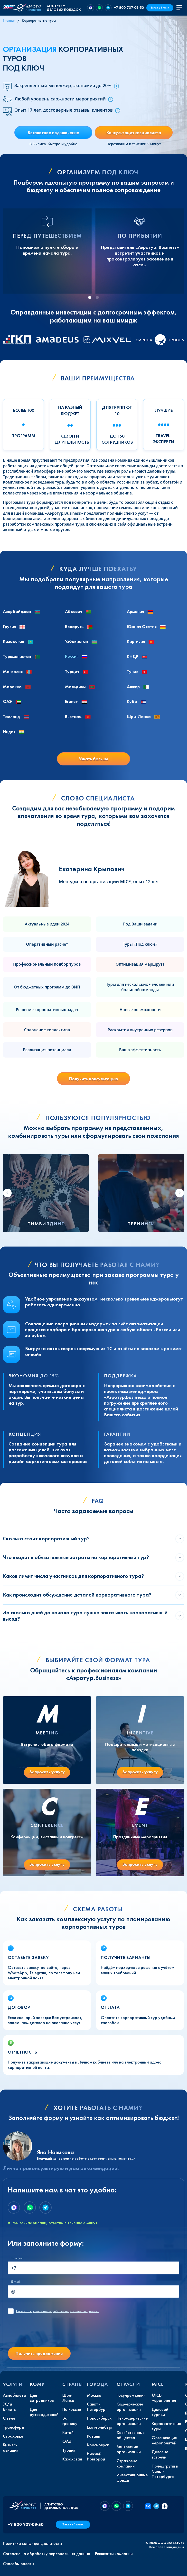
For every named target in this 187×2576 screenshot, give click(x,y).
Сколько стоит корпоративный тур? (46, 1538)
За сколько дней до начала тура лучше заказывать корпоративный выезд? (85, 1615)
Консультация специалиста (133, 132)
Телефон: (17, 2258)
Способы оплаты (18, 2563)
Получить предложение (39, 2353)
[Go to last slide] (7, 1193)
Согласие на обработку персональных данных (46, 2553)
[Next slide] (179, 1193)
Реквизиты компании (114, 2553)
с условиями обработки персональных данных (57, 2311)
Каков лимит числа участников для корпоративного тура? (73, 1576)
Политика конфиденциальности (32, 2543)
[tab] (89, 297)
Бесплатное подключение (53, 132)
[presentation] (45, 2333)
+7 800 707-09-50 (129, 7)
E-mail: (15, 2282)
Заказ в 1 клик (160, 7)
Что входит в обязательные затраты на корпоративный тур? (76, 1557)
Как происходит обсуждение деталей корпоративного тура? (77, 1594)
